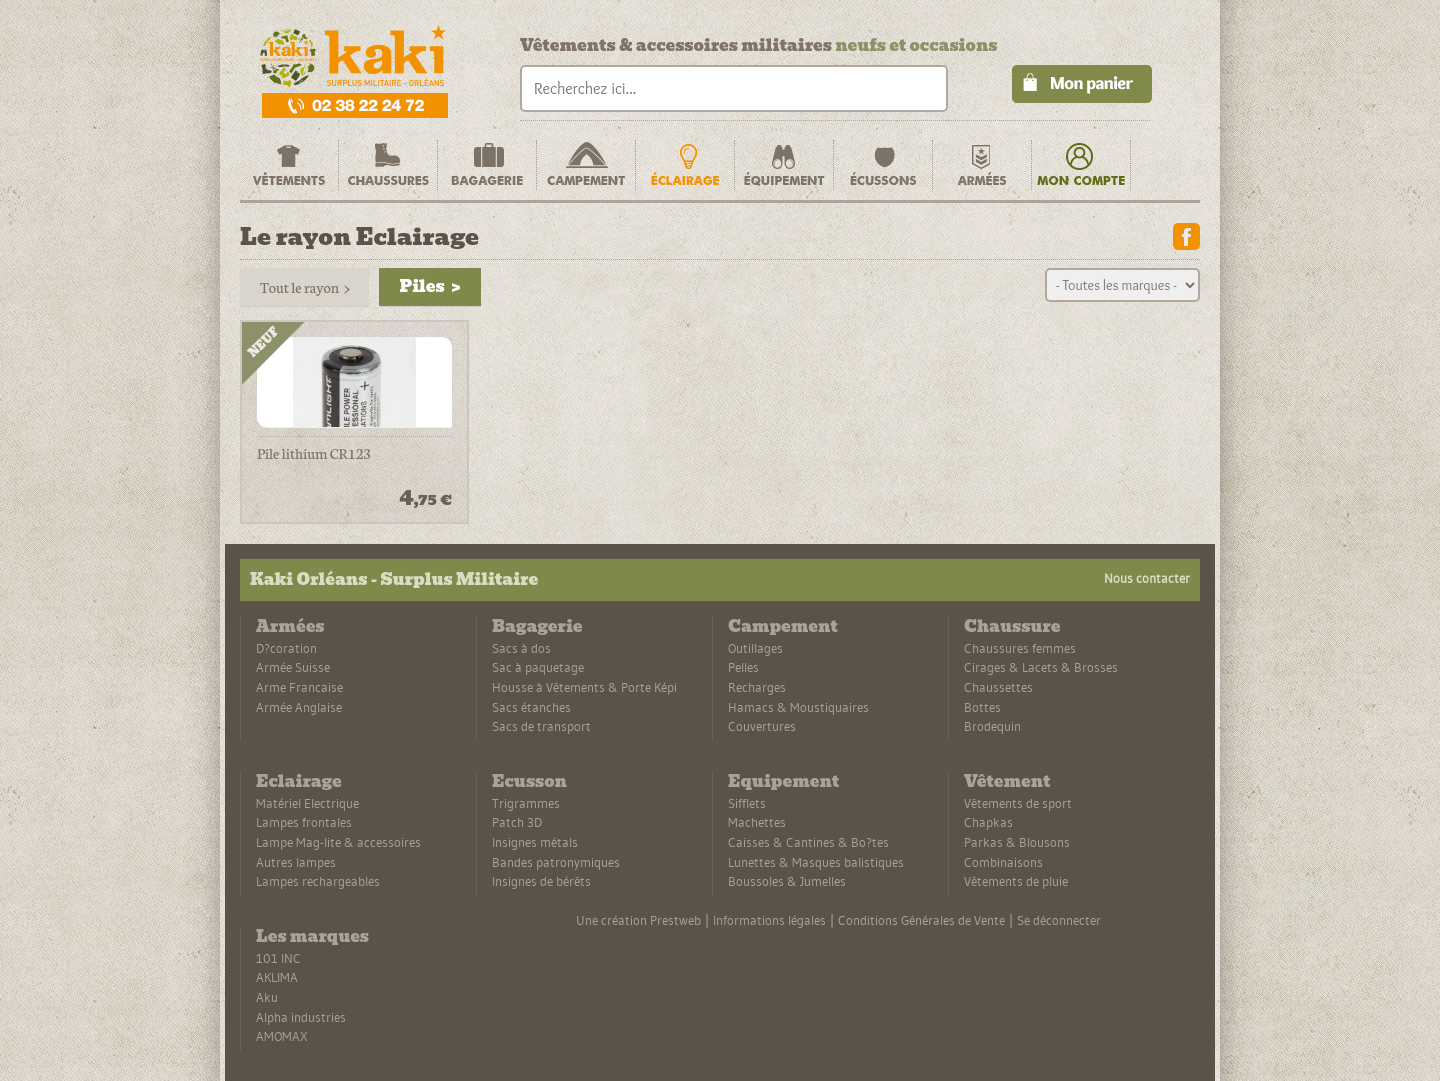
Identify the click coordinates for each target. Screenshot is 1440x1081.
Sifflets (747, 803)
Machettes (757, 822)
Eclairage (299, 781)
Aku (267, 997)
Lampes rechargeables (318, 881)
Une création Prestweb (638, 920)
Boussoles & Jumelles (787, 881)
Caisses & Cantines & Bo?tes (808, 842)
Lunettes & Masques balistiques (816, 862)
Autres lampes (296, 862)
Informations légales (769, 920)
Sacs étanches (531, 707)
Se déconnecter (1059, 920)
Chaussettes (998, 687)
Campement (783, 626)
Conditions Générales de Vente (921, 920)
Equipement (783, 781)
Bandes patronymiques (556, 862)
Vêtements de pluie (1016, 881)
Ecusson (529, 781)
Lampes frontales (304, 822)
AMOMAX (282, 1036)
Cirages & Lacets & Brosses (1041, 667)
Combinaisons (1003, 862)
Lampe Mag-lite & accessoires (338, 842)
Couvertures (762, 726)
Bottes (982, 707)
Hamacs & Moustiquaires (798, 707)
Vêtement (1007, 781)
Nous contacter (1147, 578)
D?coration (286, 648)
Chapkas (988, 822)
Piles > (429, 286)
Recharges (757, 687)
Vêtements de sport (1018, 803)
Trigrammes (526, 803)
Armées (290, 626)
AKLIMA (277, 977)
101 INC (278, 958)
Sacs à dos (521, 648)
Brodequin (992, 726)
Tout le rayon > (304, 287)
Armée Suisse (293, 667)
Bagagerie (537, 626)
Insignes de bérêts (541, 881)
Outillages (755, 648)
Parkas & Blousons (1017, 842)
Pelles (743, 667)
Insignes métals (535, 842)
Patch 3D (517, 822)
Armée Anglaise (299, 707)
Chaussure (1012, 626)
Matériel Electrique (307, 803)
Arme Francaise (299, 687)
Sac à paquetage (538, 667)
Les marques (312, 936)
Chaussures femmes (1020, 648)
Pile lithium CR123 (314, 454)
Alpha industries (301, 1017)
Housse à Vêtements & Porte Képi (584, 687)
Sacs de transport (541, 726)
